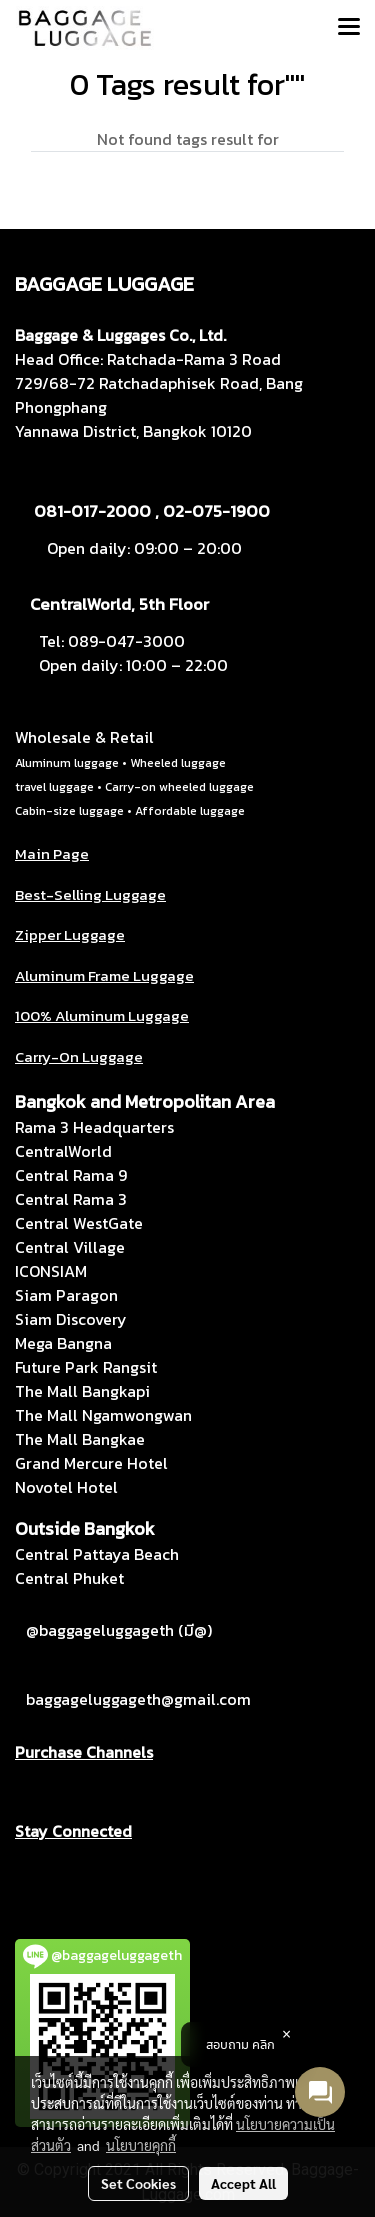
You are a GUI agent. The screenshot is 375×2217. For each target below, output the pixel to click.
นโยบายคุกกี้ (141, 2145)
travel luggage (54, 787)
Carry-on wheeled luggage (179, 787)
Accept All (243, 2183)
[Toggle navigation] (349, 28)
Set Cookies (138, 2183)
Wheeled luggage (178, 763)
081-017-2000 (92, 511)
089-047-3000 (126, 641)
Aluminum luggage (67, 763)
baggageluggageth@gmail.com (138, 1699)
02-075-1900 (216, 511)
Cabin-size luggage (69, 811)
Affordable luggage (190, 811)
